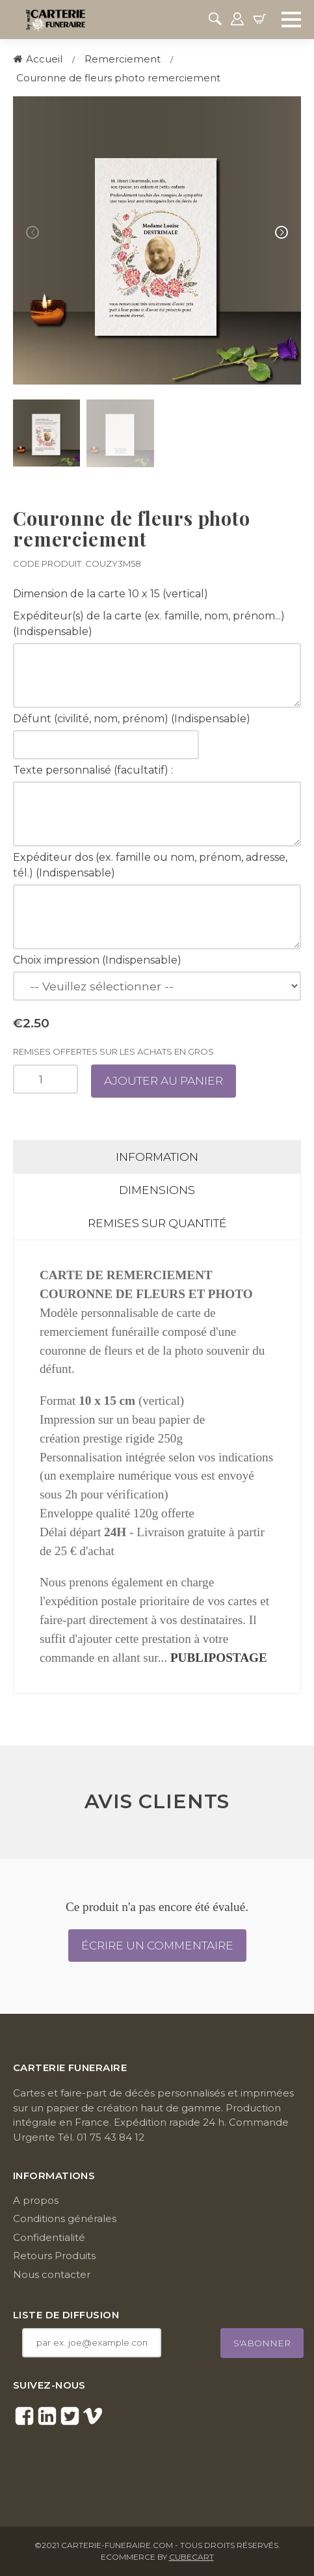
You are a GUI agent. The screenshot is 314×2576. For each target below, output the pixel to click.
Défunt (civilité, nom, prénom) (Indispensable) (131, 718)
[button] (281, 232)
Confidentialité (49, 2237)
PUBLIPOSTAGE (218, 1657)
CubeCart (191, 2557)
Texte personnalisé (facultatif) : (93, 770)
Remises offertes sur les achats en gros (113, 1051)
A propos (36, 2200)
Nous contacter (51, 2274)
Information (157, 1156)
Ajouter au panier (163, 1080)
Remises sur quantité (157, 1223)
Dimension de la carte (69, 594)
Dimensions (157, 1190)
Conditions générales (64, 2218)
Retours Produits (54, 2255)
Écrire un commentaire (157, 1945)
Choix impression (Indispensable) (97, 960)
